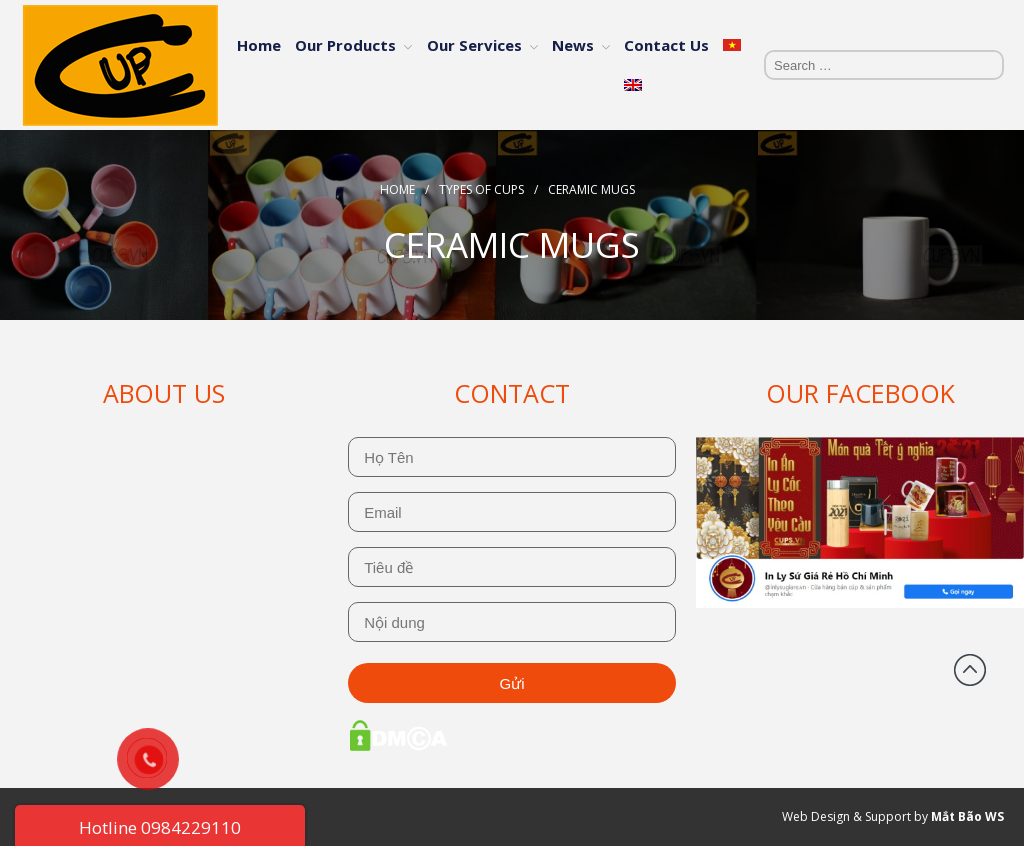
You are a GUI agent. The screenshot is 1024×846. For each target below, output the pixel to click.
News (573, 45)
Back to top (970, 670)
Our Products (345, 45)
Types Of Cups (481, 189)
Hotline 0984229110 (160, 827)
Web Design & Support (846, 816)
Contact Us (666, 45)
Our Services (474, 45)
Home (259, 45)
